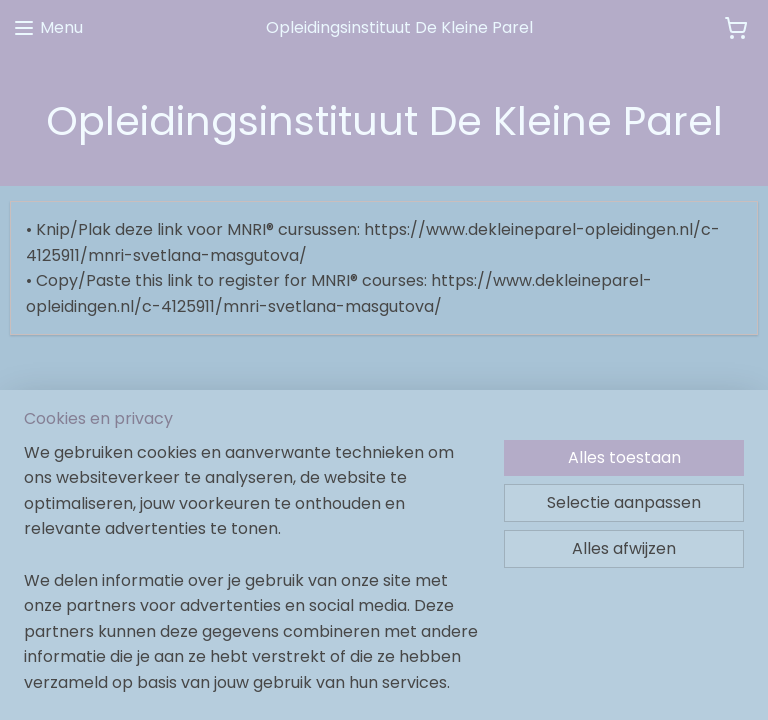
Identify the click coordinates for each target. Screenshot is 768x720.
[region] (252, 580)
